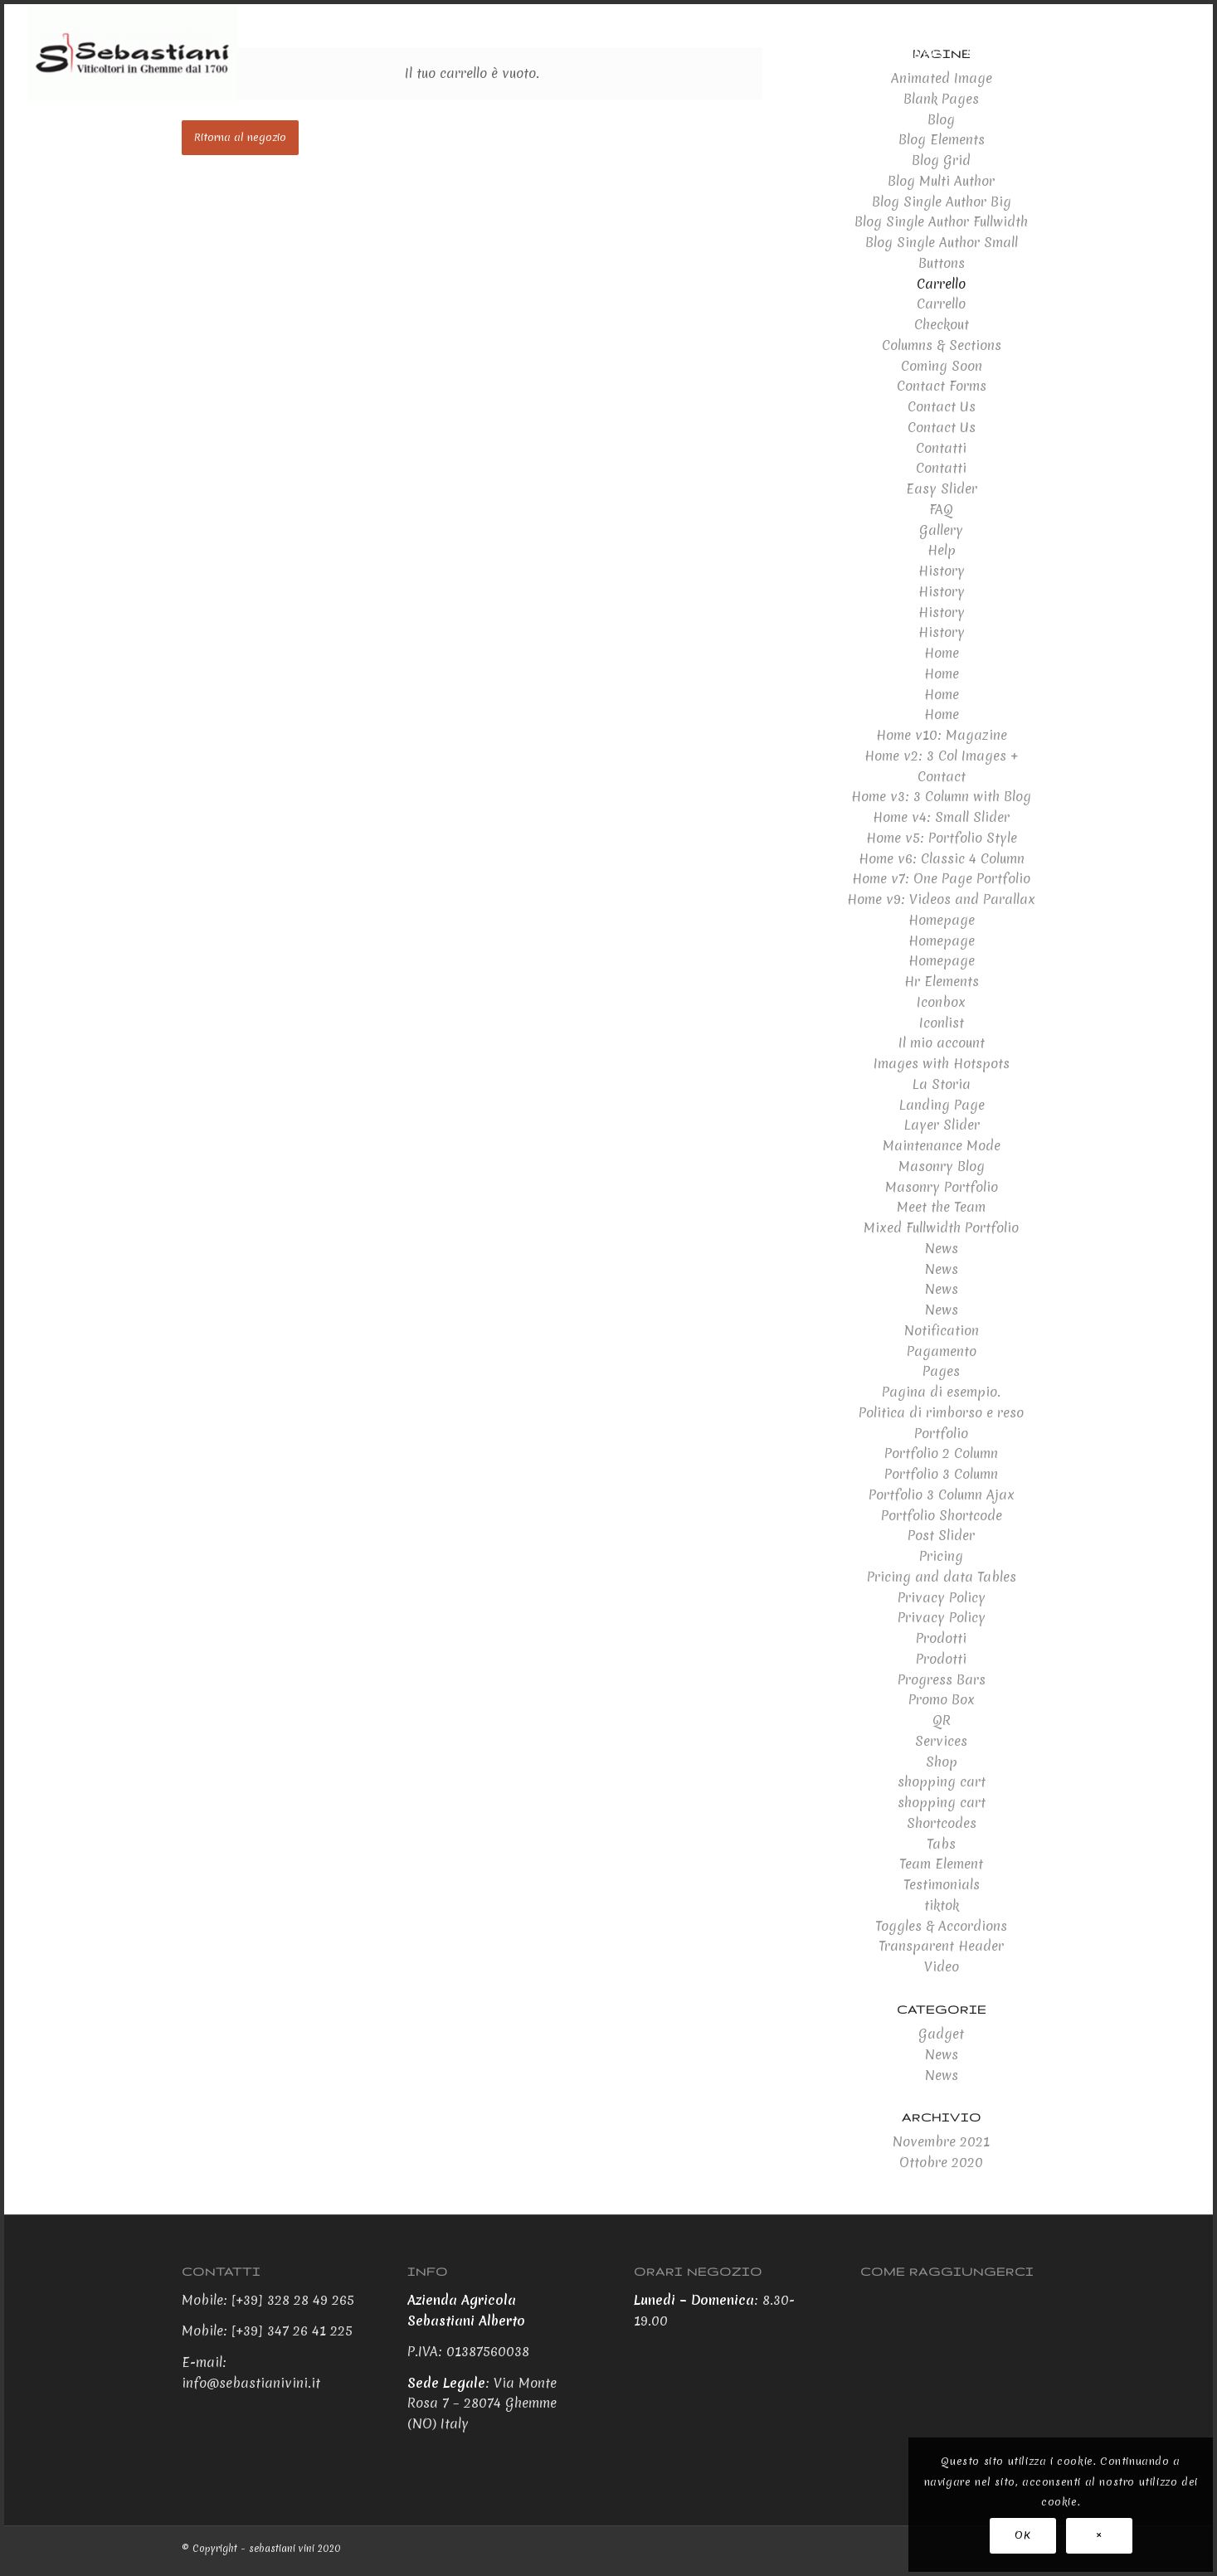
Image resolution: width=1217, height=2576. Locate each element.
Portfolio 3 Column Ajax (942, 1494)
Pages (941, 1371)
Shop (941, 1761)
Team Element (941, 1863)
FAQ (941, 509)
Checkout (941, 324)
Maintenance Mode (941, 1145)
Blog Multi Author (941, 181)
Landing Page (941, 1105)
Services (941, 1741)
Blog (941, 119)
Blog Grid (941, 160)
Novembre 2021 (941, 2141)
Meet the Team (941, 1207)
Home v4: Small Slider (941, 817)
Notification (941, 1330)
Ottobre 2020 (941, 2162)
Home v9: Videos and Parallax (941, 899)
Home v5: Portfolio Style (941, 838)
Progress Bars (942, 1679)
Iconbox (941, 1002)
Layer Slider (941, 1124)
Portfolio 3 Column (941, 1474)
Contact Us (942, 406)
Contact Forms (941, 386)
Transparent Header (941, 1946)
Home (941, 653)
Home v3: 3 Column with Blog (941, 796)
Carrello (941, 284)
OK (1022, 2535)
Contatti (941, 448)
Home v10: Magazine (941, 735)
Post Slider (941, 1535)
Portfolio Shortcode (941, 1515)
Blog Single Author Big (941, 201)
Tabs (941, 1844)
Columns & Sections (941, 345)
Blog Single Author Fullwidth (941, 221)
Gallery (941, 530)
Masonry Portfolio (941, 1187)
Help (941, 550)
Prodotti (941, 1638)
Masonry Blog (941, 1166)
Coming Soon (941, 366)
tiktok (941, 1905)
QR (941, 1720)
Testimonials (941, 1884)
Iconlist (941, 1022)
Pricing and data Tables (941, 1576)
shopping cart (942, 1781)
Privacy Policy (942, 1597)
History (941, 570)
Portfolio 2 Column (941, 1453)
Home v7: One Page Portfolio (941, 878)
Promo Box (941, 1699)
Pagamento (941, 1351)
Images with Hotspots (942, 1063)
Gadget (941, 2033)
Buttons (941, 263)
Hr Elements (941, 981)
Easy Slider (941, 488)
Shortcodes (941, 1823)
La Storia (941, 1084)
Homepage (941, 920)
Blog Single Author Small (941, 242)
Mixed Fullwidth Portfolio (941, 1227)
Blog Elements (941, 139)
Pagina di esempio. (941, 1392)
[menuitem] (803, 53)
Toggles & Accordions (941, 1926)
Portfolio (941, 1433)
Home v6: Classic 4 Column (942, 858)
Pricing (941, 1556)
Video (941, 1966)
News (941, 1248)
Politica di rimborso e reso (941, 1412)
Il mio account (941, 1042)
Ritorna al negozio (240, 137)
